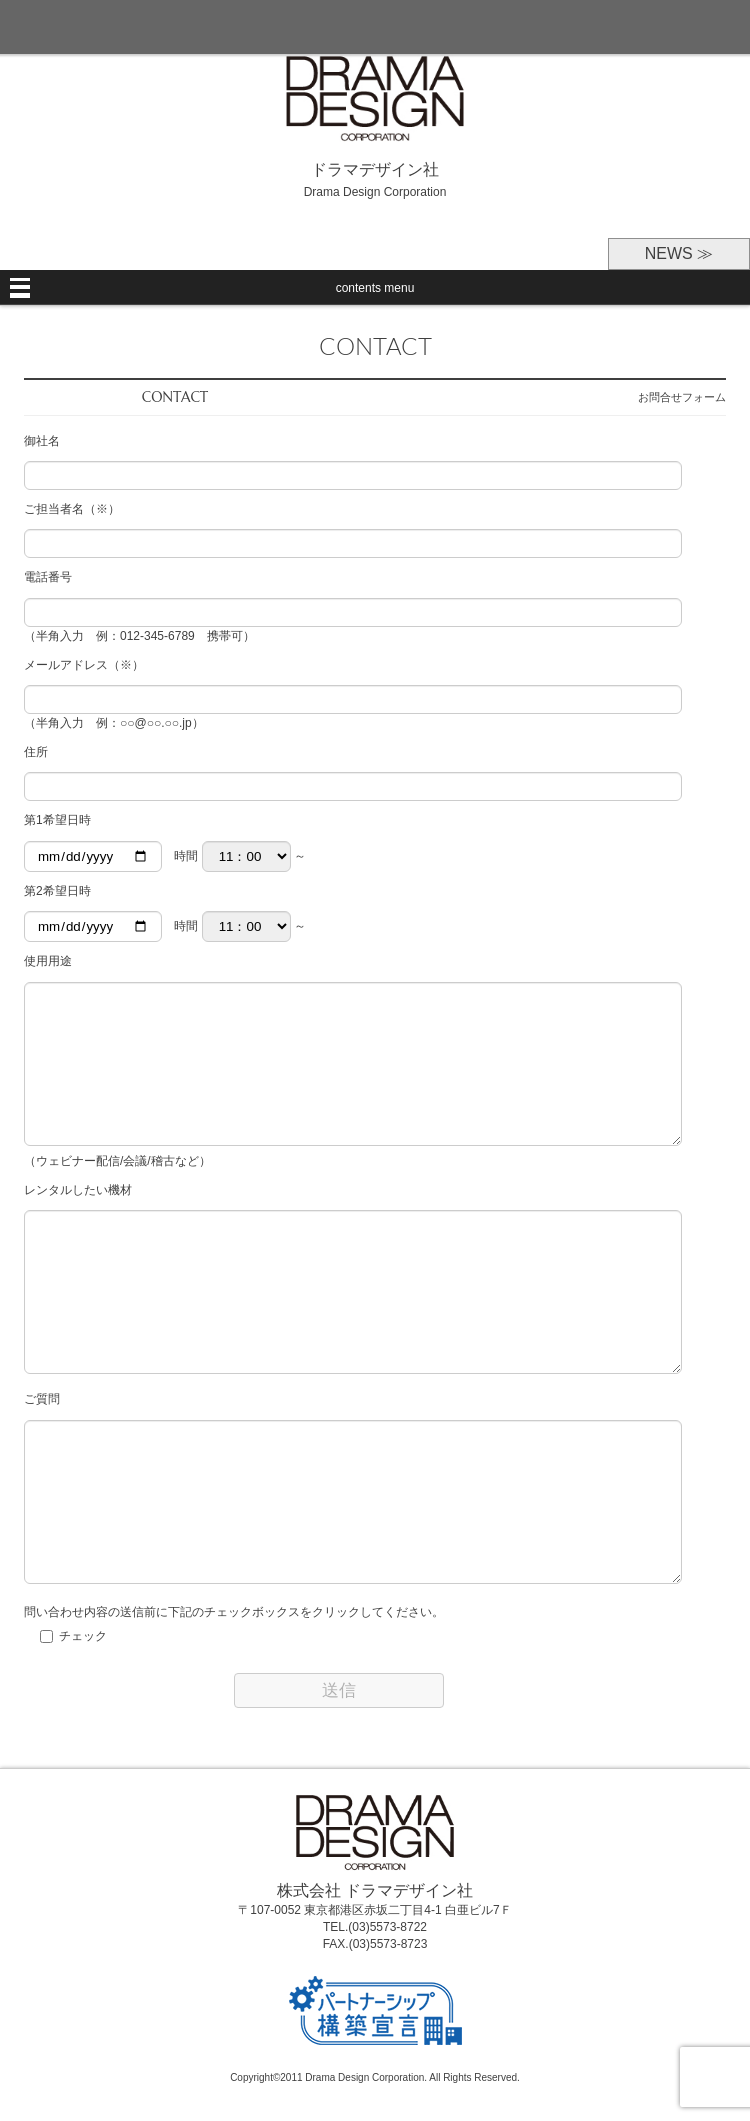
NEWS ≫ (679, 253)
